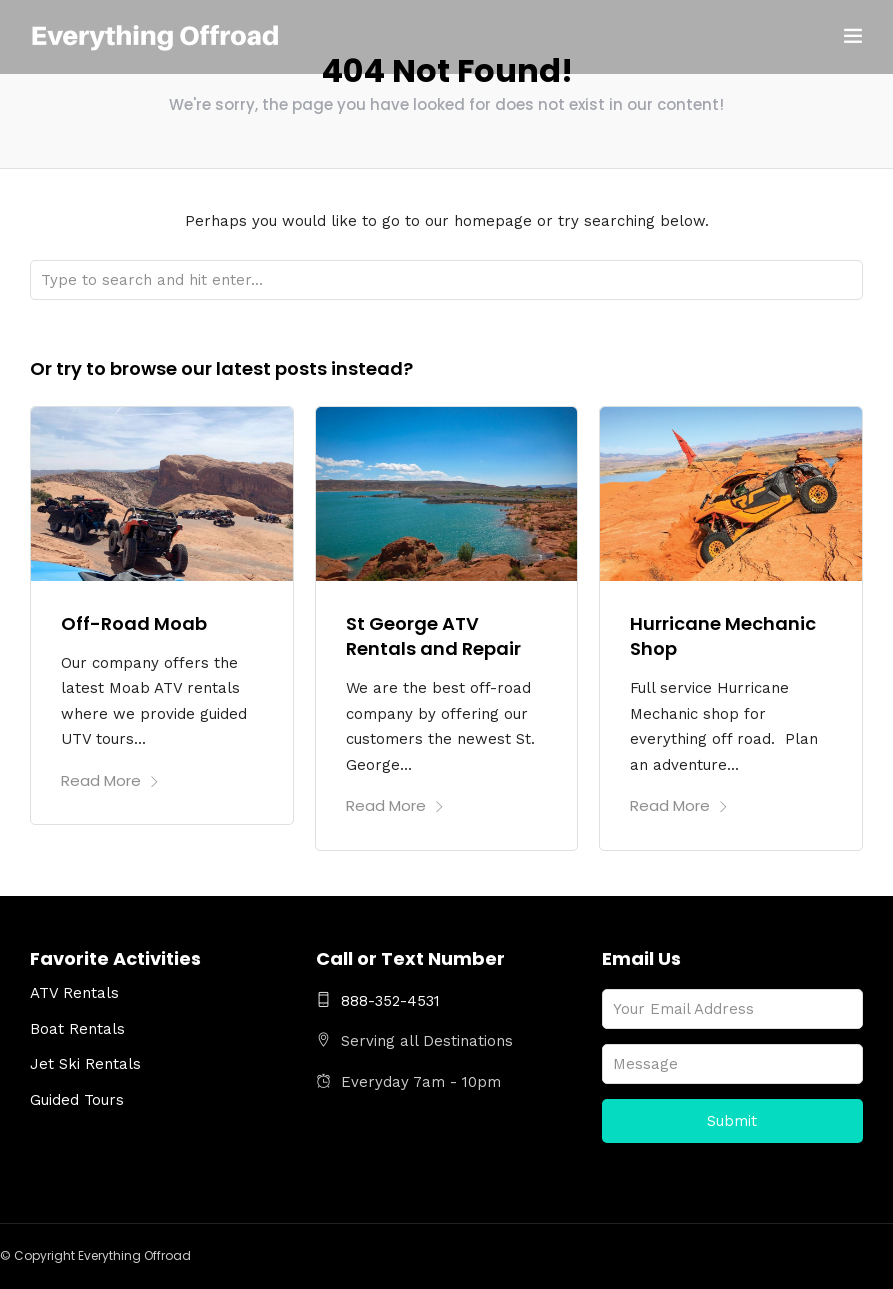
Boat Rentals (77, 1029)
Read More (110, 780)
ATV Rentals (74, 993)
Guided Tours (77, 1100)
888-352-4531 (378, 1001)
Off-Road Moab (134, 623)
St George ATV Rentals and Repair (433, 636)
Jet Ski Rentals (85, 1064)
